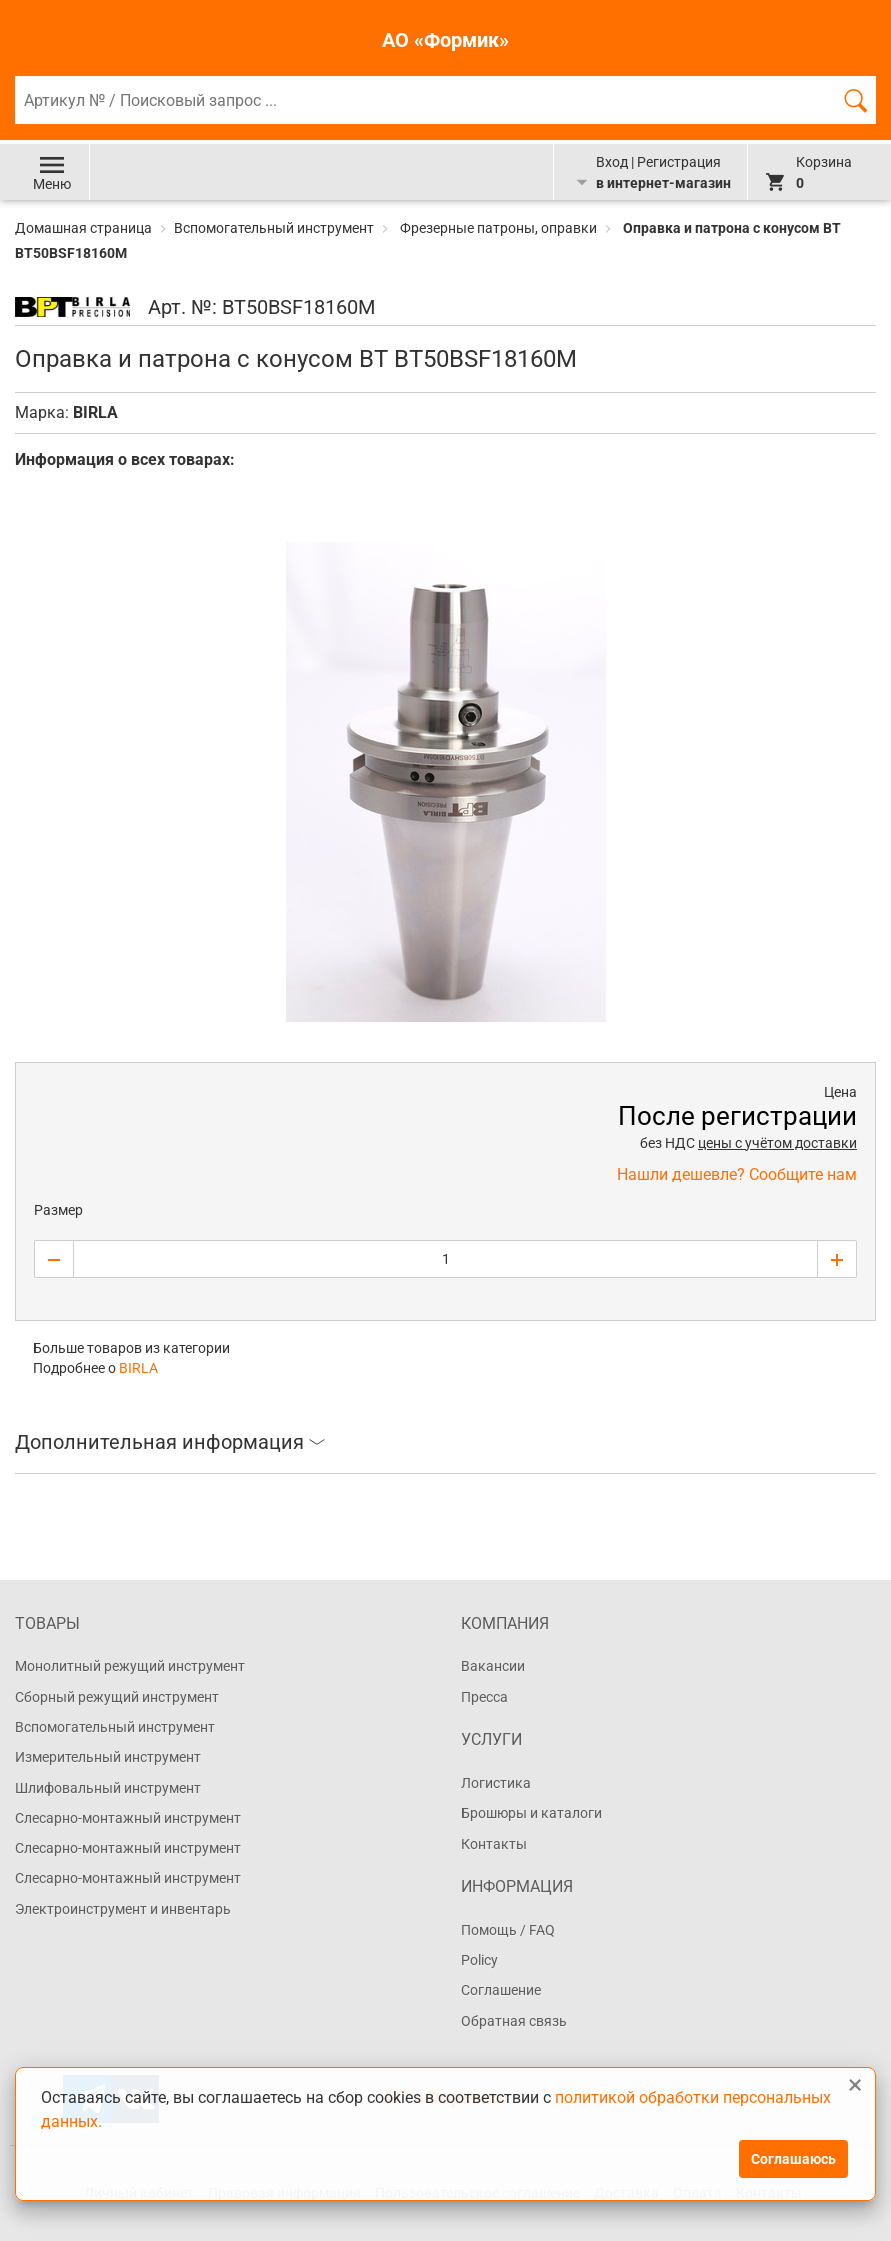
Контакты (494, 1844)
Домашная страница (85, 228)
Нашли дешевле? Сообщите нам (737, 1174)
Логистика (496, 1783)
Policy (479, 1960)
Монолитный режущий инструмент (130, 1666)
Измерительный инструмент (108, 1757)
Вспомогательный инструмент (274, 228)
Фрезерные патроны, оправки (498, 228)
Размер (58, 1210)
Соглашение (501, 1990)
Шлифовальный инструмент (108, 1788)
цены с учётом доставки (777, 1143)
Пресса (484, 1697)
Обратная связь (514, 2021)
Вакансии (493, 1666)
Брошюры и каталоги (531, 1813)
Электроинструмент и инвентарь (123, 1909)
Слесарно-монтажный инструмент (128, 1818)
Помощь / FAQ (508, 1930)
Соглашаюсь (793, 2159)
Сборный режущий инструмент (117, 1697)
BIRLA (95, 412)
